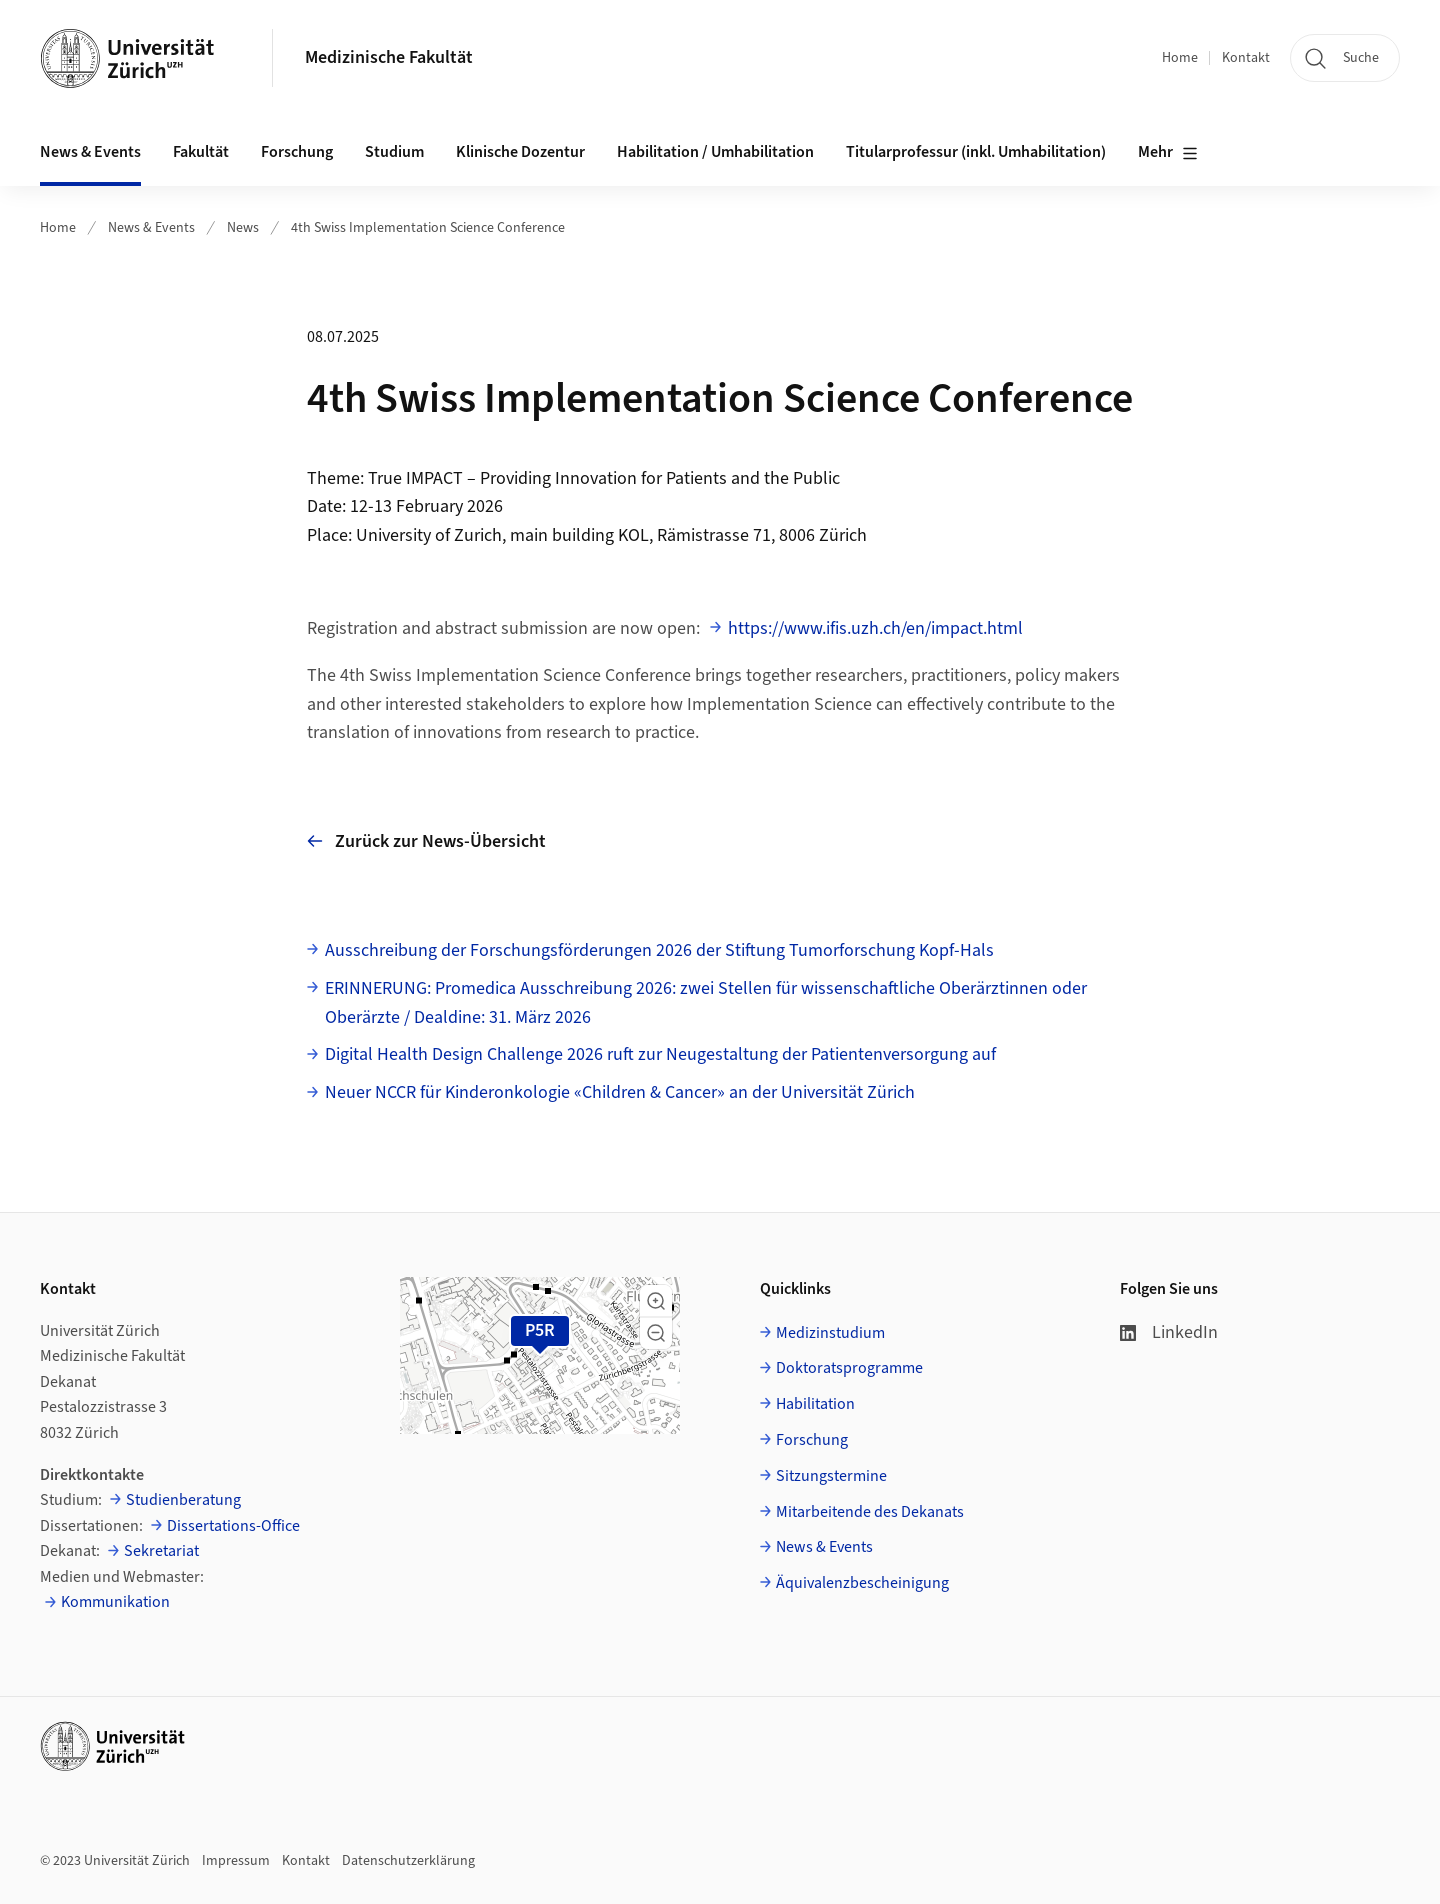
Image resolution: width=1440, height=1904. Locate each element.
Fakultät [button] (201, 152)
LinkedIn (1169, 1332)
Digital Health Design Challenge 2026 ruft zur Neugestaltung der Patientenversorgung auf (660, 1054)
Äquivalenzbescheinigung (862, 1583)
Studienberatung (183, 1500)
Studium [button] (394, 152)
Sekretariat (161, 1551)
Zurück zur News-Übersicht (426, 841)
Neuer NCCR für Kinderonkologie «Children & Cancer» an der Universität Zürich (620, 1092)
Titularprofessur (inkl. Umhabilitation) (976, 152)
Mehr (1168, 153)
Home (1180, 58)
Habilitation (815, 1404)
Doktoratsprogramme (849, 1368)
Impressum (236, 1861)
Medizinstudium (830, 1333)
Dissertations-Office (233, 1526)
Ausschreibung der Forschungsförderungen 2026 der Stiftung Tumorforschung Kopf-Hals (659, 950)
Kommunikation (115, 1602)
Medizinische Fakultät (389, 57)
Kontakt (1246, 58)
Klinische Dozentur (520, 152)
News (243, 228)
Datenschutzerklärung (408, 1861)
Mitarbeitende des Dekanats (870, 1512)
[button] (656, 1301)
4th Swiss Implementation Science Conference (428, 228)
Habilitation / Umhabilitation (715, 152)
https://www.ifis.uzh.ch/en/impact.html (875, 628)
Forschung (812, 1440)
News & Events (151, 228)
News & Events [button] (90, 152)
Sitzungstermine (831, 1476)
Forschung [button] (297, 152)
